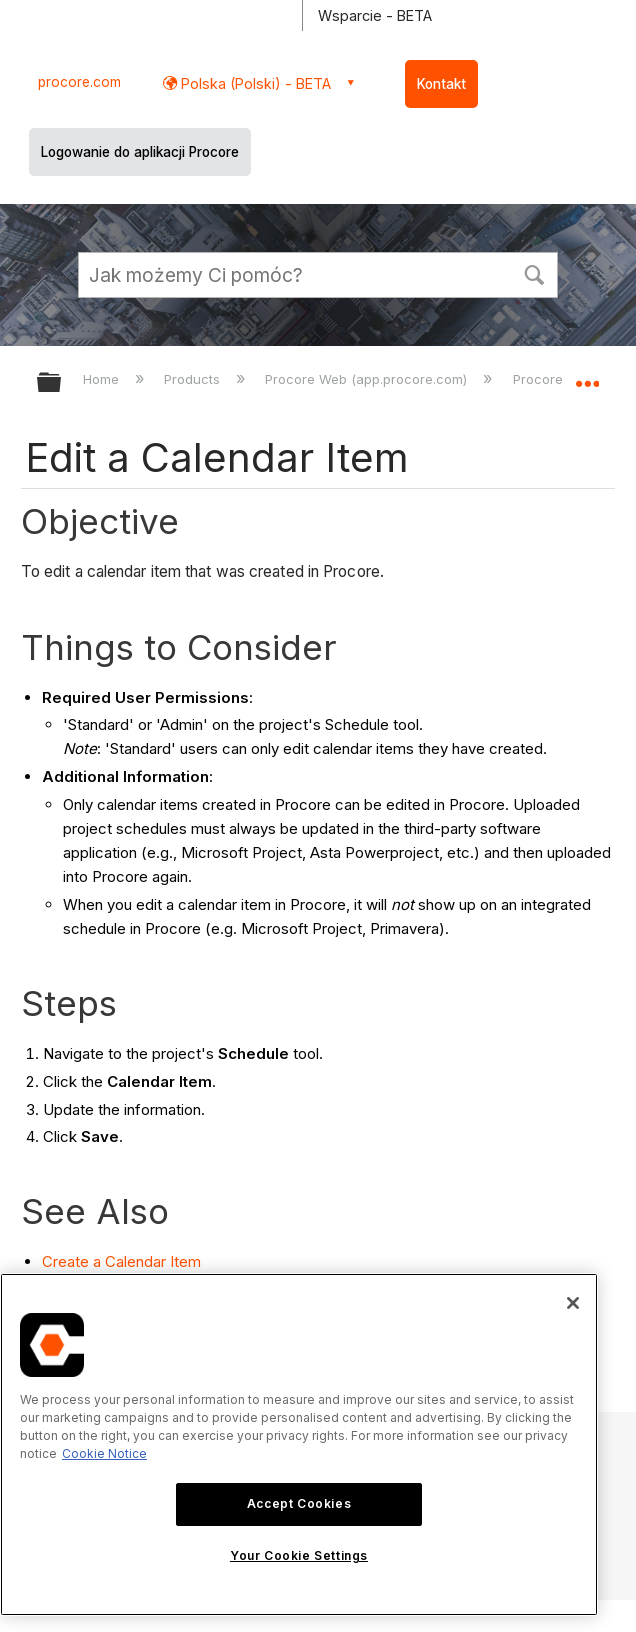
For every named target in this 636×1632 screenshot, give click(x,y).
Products (194, 379)
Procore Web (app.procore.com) (368, 379)
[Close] (573, 1303)
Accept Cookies (299, 1503)
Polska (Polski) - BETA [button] (254, 83)
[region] (299, 1444)
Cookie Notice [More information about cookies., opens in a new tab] (104, 1453)
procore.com (79, 82)
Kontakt (441, 84)
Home (103, 379)
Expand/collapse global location (587, 376)
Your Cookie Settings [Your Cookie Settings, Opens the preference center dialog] (299, 1555)
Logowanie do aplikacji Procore (140, 152)
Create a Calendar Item (121, 1261)
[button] (534, 273)
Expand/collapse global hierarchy (62, 383)
